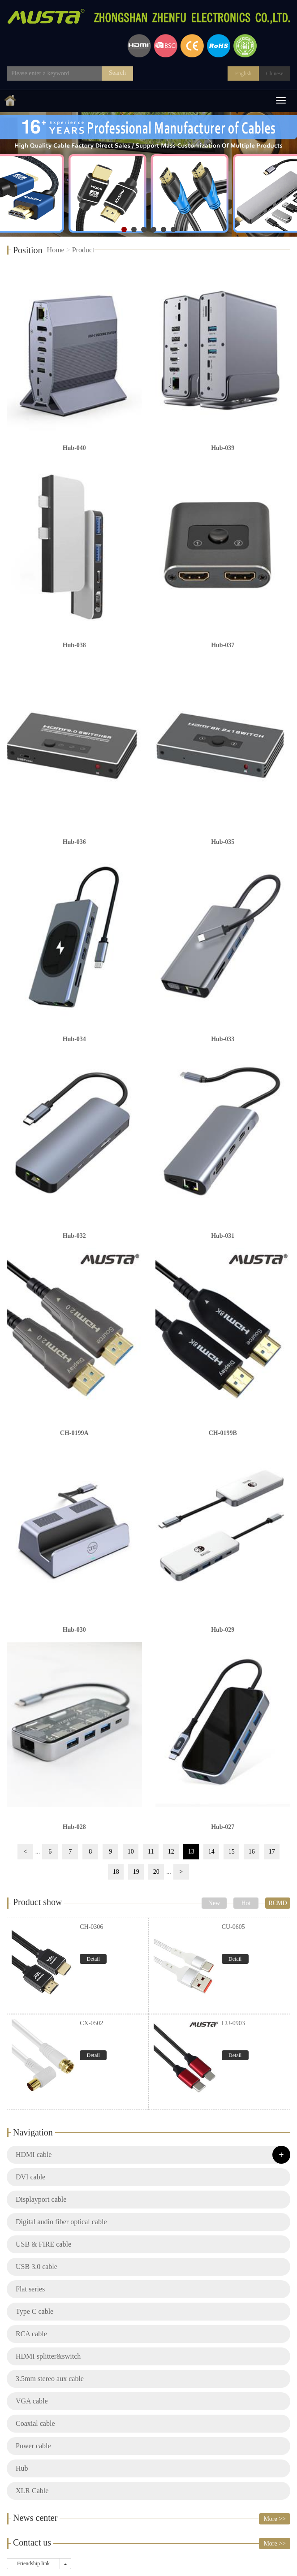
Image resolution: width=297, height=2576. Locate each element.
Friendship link (33, 2563)
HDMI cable (34, 2154)
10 (131, 1851)
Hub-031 (222, 1235)
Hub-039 (222, 448)
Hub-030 (74, 1629)
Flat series (30, 2289)
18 (116, 1871)
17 (272, 1851)
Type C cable (34, 2311)
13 (191, 1851)
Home (56, 250)
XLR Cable (32, 2490)
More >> (274, 2518)
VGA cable (32, 2401)
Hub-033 (222, 1039)
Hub (22, 2468)
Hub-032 (74, 1235)
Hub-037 (222, 645)
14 (211, 1851)
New (214, 1903)
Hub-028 (74, 1827)
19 (136, 1871)
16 (252, 1851)
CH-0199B (223, 1433)
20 (156, 1871)
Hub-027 (222, 1827)
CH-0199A (74, 1433)
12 (171, 1851)
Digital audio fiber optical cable (61, 2222)
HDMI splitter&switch (48, 2356)
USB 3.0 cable (36, 2266)
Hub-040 (74, 448)
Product (83, 250)
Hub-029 (222, 1629)
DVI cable (30, 2177)
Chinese (275, 73)
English (243, 73)
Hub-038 (74, 645)
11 (151, 1851)
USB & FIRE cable (43, 2244)
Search (117, 72)
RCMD (277, 1903)
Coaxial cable (35, 2423)
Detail (93, 1959)
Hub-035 (222, 841)
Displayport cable (41, 2199)
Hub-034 (74, 1039)
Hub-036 (74, 841)
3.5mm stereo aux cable (50, 2378)
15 (231, 1851)
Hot (246, 1903)
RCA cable (31, 2334)
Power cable (33, 2446)
